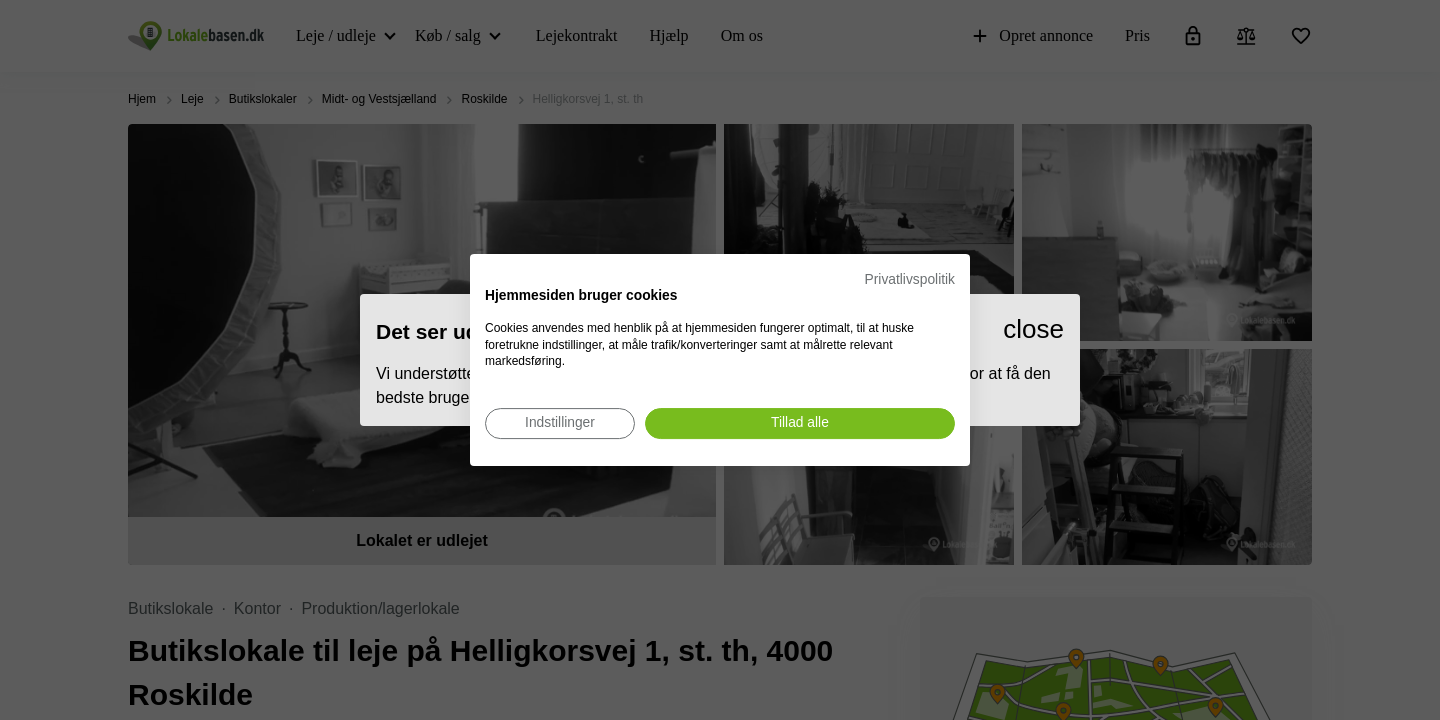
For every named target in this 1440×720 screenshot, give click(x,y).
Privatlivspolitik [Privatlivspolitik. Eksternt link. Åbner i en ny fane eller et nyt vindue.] (910, 279)
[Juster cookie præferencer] (560, 423)
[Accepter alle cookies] (800, 423)
